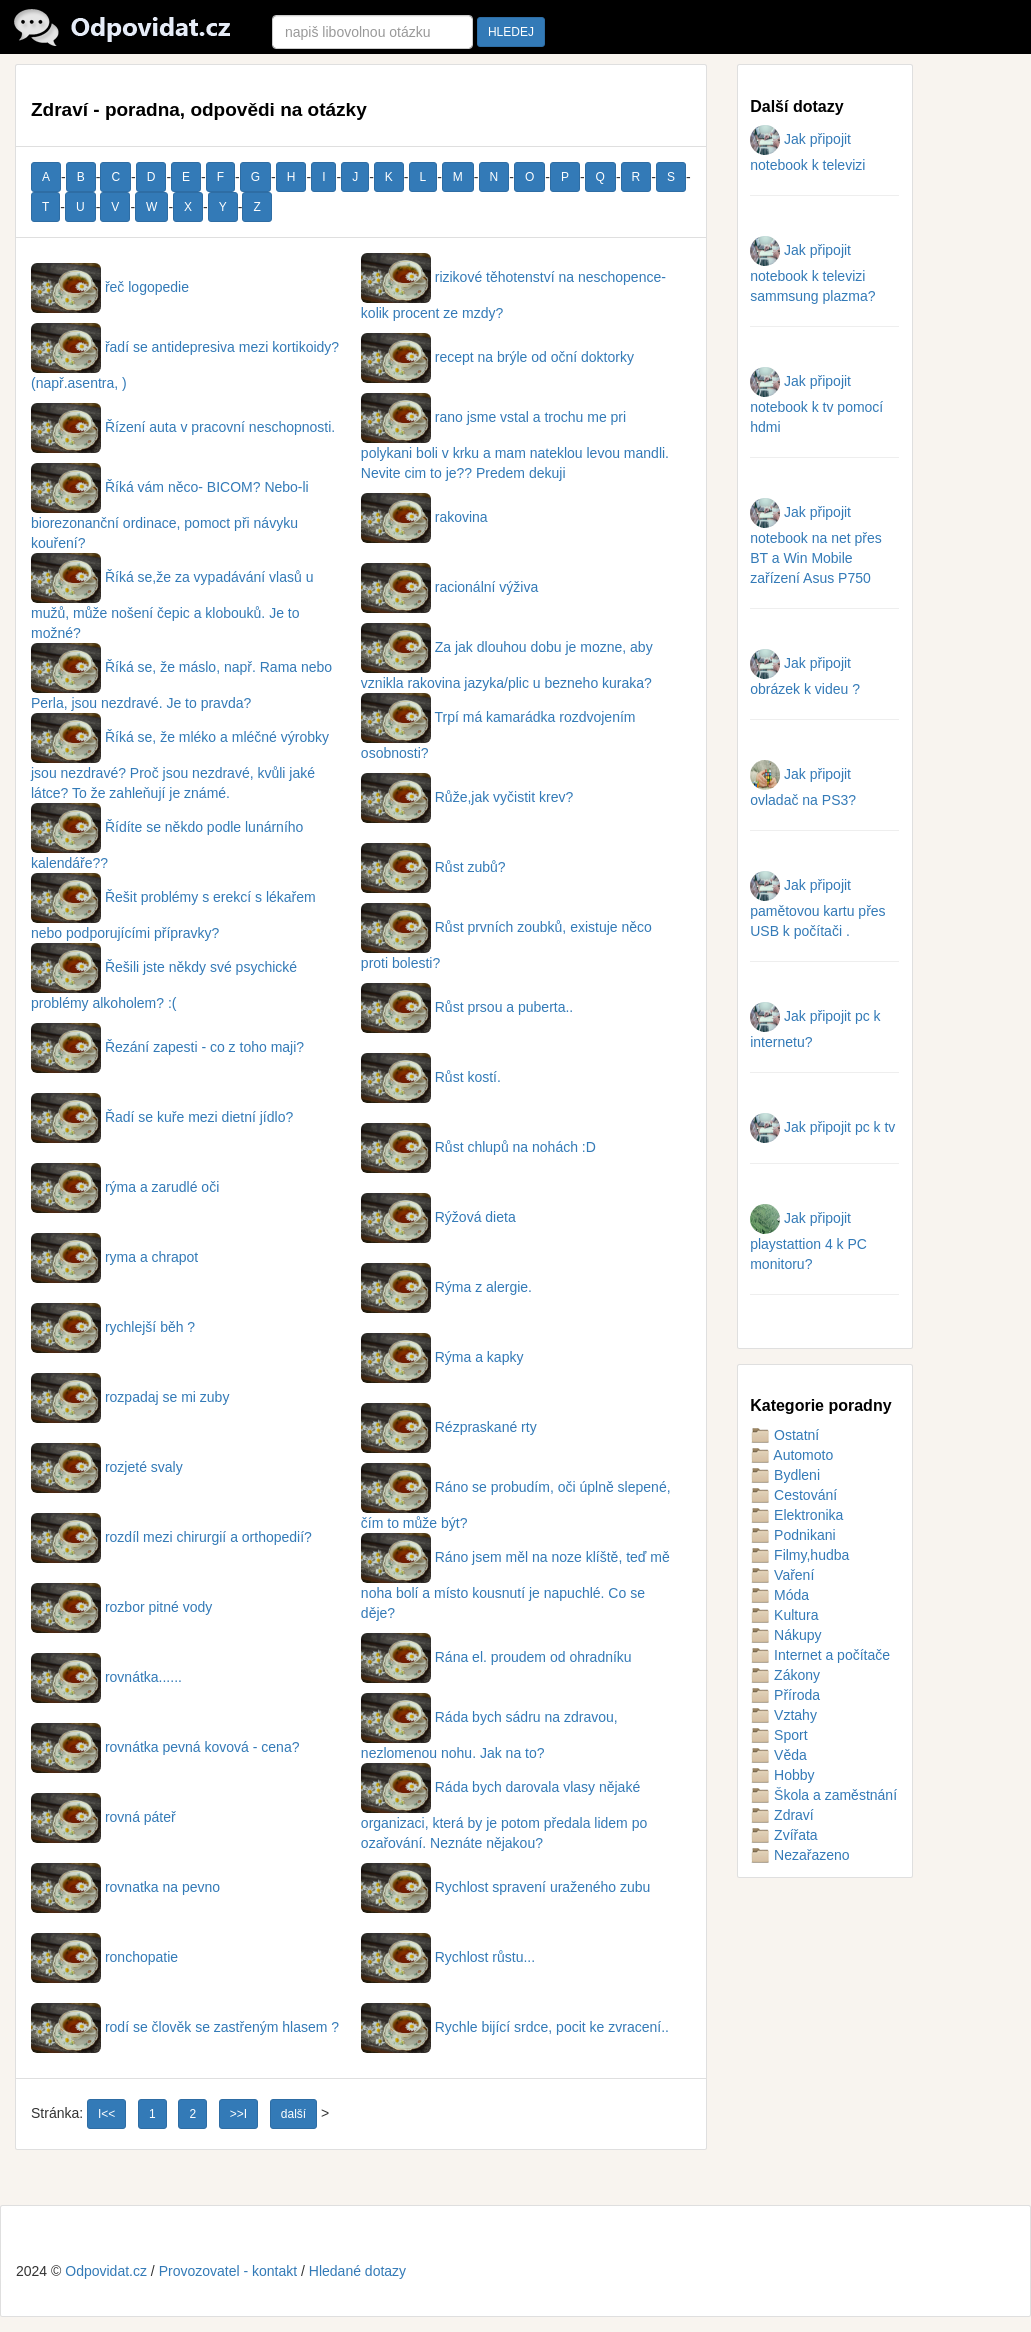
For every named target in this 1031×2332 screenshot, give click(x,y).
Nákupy (785, 1635)
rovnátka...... (106, 1677)
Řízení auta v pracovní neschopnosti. (183, 427)
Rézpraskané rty (449, 1427)
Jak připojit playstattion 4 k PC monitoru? (808, 1241)
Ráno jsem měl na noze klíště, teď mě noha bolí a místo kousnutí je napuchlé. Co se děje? (515, 1585)
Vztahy (783, 1715)
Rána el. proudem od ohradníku (496, 1657)
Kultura (784, 1615)
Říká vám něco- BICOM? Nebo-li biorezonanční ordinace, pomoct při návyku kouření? (170, 515)
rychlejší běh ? (113, 1327)
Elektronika (796, 1515)
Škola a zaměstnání (823, 1795)
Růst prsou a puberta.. (467, 1007)
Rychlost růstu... (448, 1957)
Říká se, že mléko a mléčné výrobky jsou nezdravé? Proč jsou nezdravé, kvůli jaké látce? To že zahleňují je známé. (180, 765)
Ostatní (784, 1435)
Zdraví (782, 1815)
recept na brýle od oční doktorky (497, 357)
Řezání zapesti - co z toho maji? (167, 1047)
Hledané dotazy (357, 2271)
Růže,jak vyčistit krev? (467, 797)
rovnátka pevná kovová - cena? (165, 1747)
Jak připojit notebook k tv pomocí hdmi (816, 404)
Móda (779, 1595)
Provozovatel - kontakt (228, 2271)
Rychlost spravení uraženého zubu (505, 1887)
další (293, 2114)
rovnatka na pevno (125, 1887)
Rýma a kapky (442, 1357)
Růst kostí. (431, 1077)
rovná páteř (103, 1817)
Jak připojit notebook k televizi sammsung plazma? (812, 273)
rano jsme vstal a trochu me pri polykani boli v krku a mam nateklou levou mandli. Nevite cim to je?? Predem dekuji (515, 445)
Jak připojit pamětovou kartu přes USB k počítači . (817, 908)
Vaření (782, 1575)
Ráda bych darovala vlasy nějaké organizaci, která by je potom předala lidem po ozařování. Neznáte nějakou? (504, 1815)
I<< (106, 2114)
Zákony (785, 1675)
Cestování (793, 1495)
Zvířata (783, 1835)
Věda (778, 1755)
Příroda (785, 1695)
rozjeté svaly (107, 1467)
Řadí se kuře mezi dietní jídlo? (162, 1117)
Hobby (782, 1775)
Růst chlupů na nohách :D (478, 1147)
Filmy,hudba (799, 1555)
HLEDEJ (511, 32)
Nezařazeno (799, 1855)
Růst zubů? (433, 867)
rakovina (424, 517)
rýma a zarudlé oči (125, 1187)
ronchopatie (104, 1957)
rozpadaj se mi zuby (130, 1397)
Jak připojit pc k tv (822, 1127)
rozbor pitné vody (121, 1607)
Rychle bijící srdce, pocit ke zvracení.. (515, 2027)
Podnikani (792, 1535)
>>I (238, 2114)
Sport (778, 1735)
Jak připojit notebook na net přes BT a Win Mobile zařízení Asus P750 (816, 545)
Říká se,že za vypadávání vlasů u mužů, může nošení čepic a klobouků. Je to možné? (172, 605)
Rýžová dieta (438, 1217)
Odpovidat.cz (106, 2271)
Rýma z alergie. (446, 1287)
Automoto (791, 1455)
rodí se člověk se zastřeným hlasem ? (185, 2027)
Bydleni (785, 1475)
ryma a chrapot (114, 1257)
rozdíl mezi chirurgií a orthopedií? (171, 1537)
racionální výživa (449, 587)
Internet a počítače (820, 1655)
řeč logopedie (110, 287)
